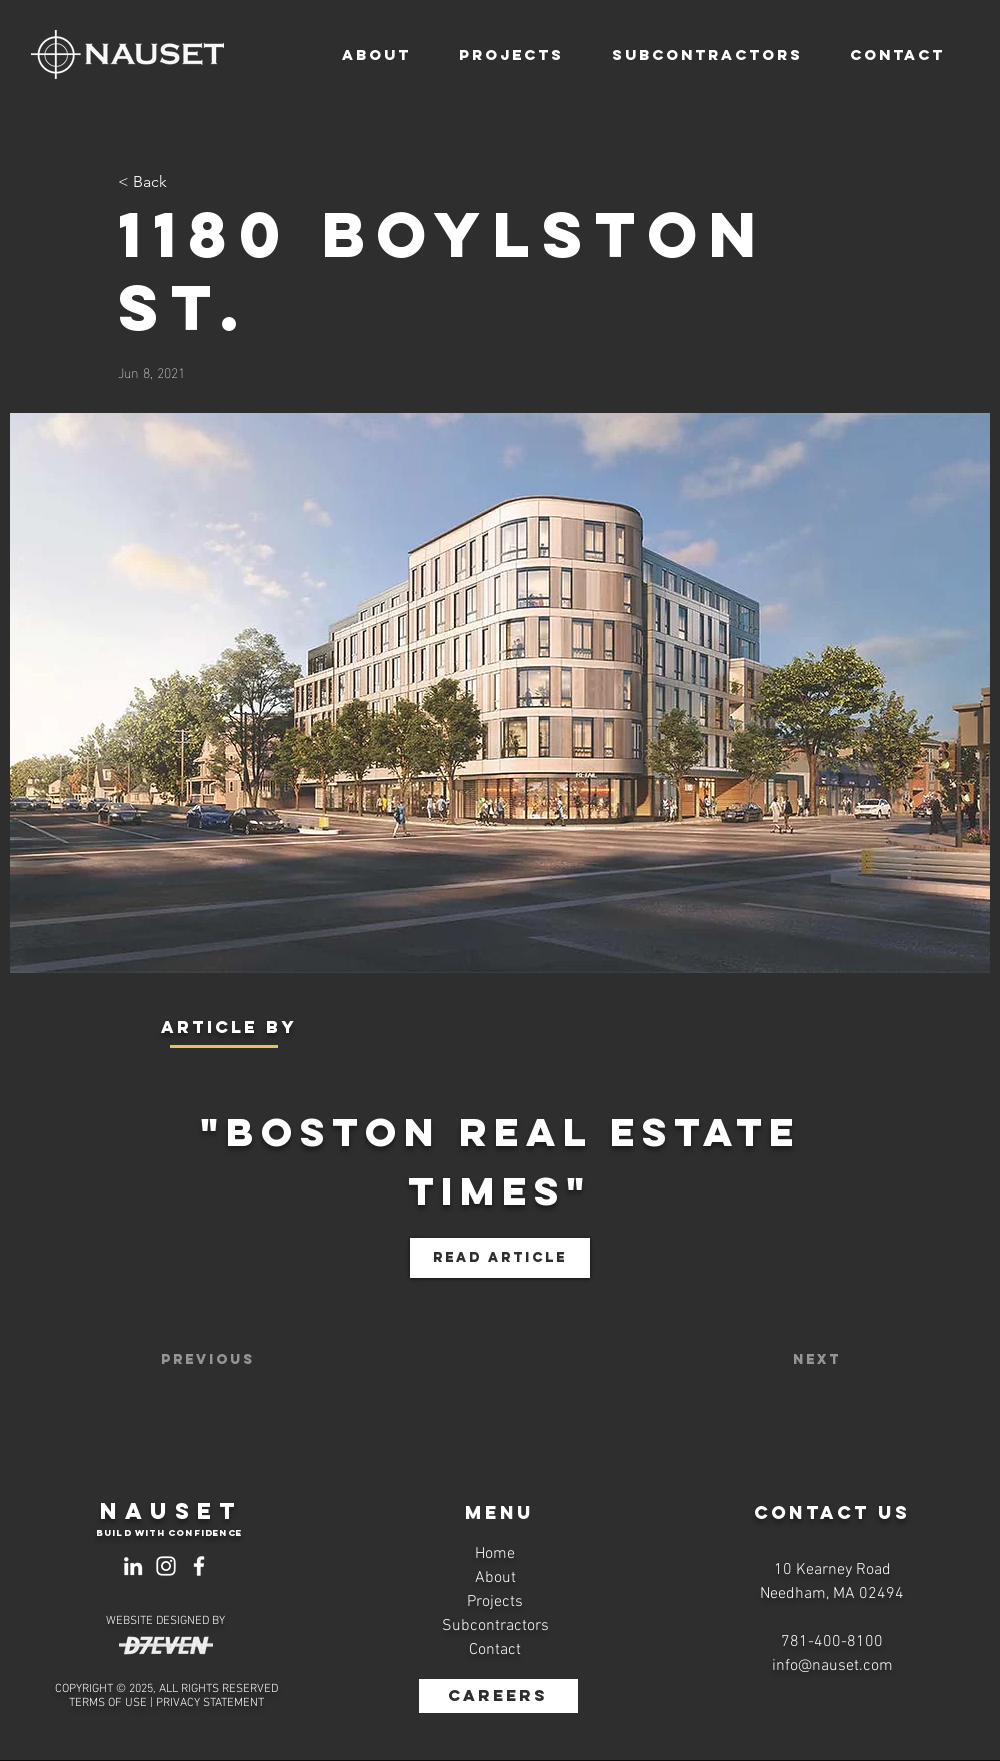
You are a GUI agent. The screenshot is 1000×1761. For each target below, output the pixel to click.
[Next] (791, 1360)
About (495, 1578)
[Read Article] (500, 1258)
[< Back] (184, 182)
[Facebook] (199, 1566)
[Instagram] (166, 1566)
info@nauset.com (832, 1666)
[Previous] (227, 1360)
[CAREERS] (498, 1696)
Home (495, 1554)
